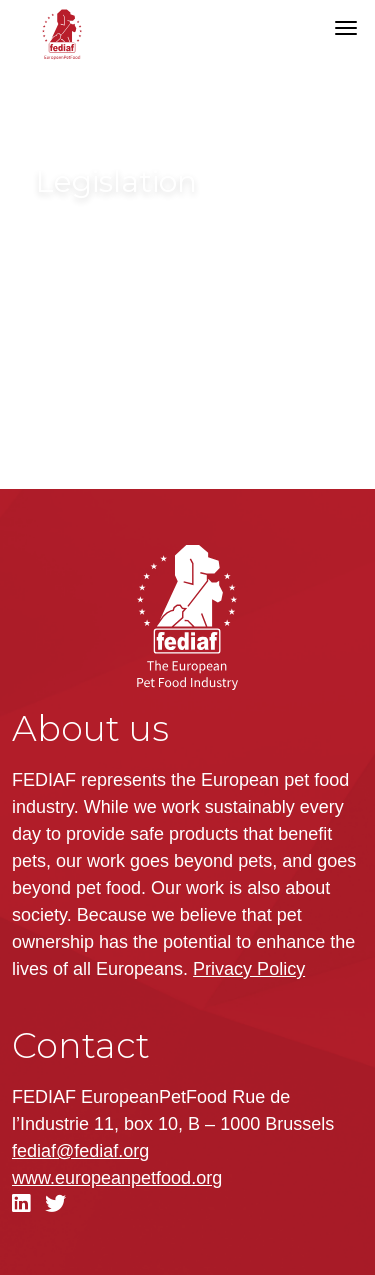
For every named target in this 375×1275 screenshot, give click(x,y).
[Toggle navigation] (346, 28)
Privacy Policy (249, 969)
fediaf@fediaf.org (80, 1151)
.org (117, 1178)
